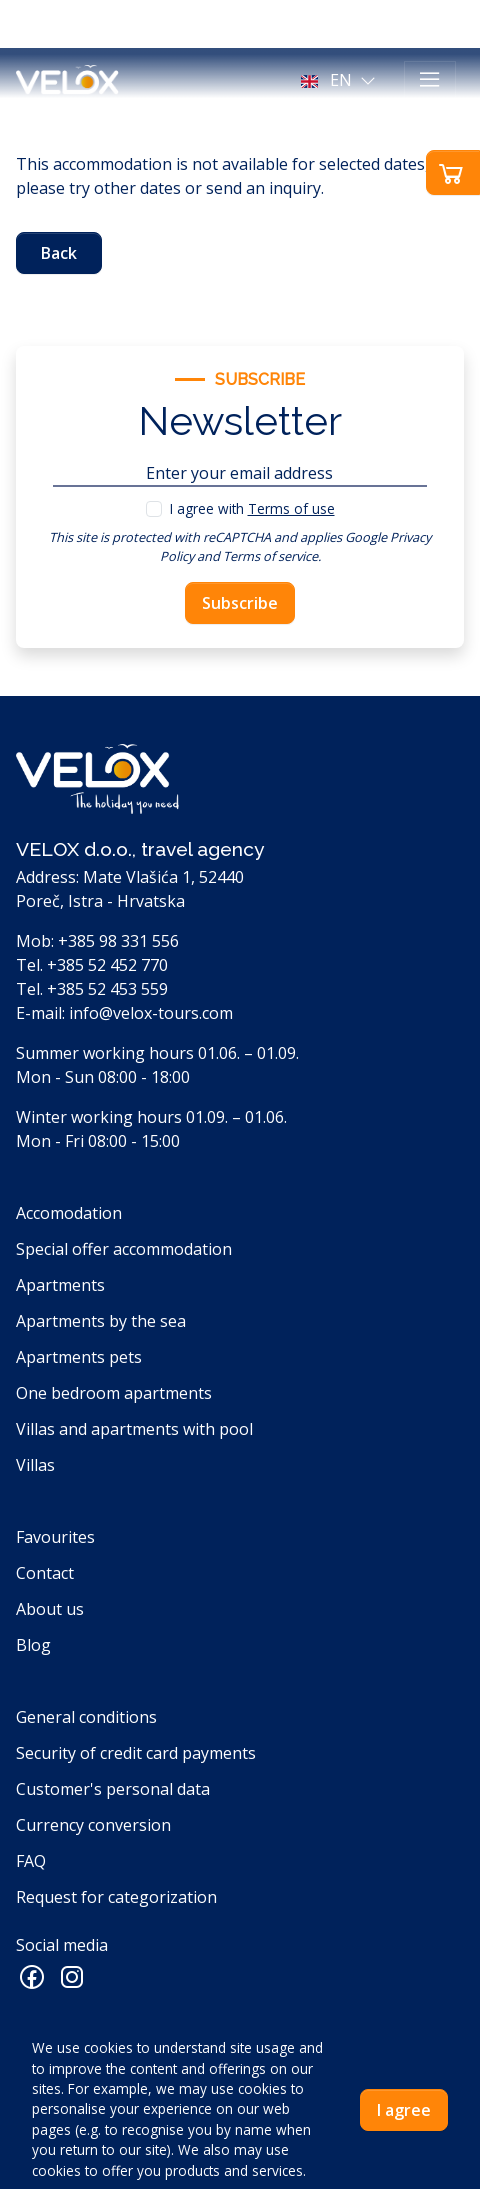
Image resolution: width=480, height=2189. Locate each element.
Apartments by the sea (101, 1321)
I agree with (252, 508)
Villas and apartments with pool (134, 1429)
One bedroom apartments (114, 1393)
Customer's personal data (113, 1789)
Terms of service (270, 556)
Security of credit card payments (136, 1753)
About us (50, 1609)
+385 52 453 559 (107, 989)
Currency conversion (93, 1825)
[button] (340, 80)
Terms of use (291, 508)
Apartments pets (79, 1357)
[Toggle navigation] (430, 80)
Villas (35, 1465)
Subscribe (240, 603)
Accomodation (69, 1213)
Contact (45, 1573)
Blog (33, 1645)
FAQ (31, 1861)
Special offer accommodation (124, 1249)
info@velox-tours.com (151, 1013)
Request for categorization (116, 1897)
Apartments (60, 1285)
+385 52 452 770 (107, 965)
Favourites (55, 1537)
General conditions (86, 1717)
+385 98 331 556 (118, 941)
